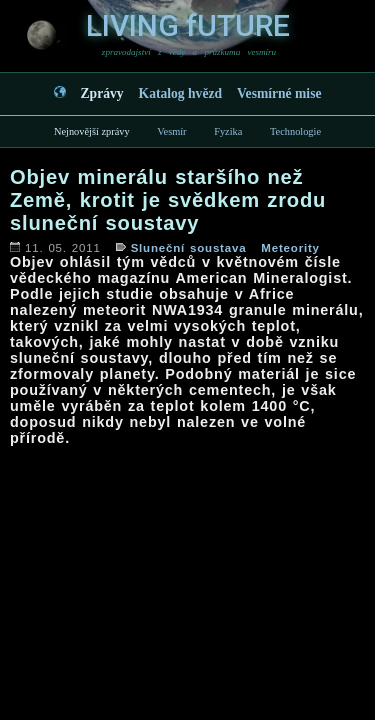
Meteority (290, 248)
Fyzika (228, 131)
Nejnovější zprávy (92, 131)
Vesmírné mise (279, 93)
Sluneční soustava (189, 248)
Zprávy (102, 93)
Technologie (295, 131)
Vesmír (171, 131)
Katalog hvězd (180, 93)
